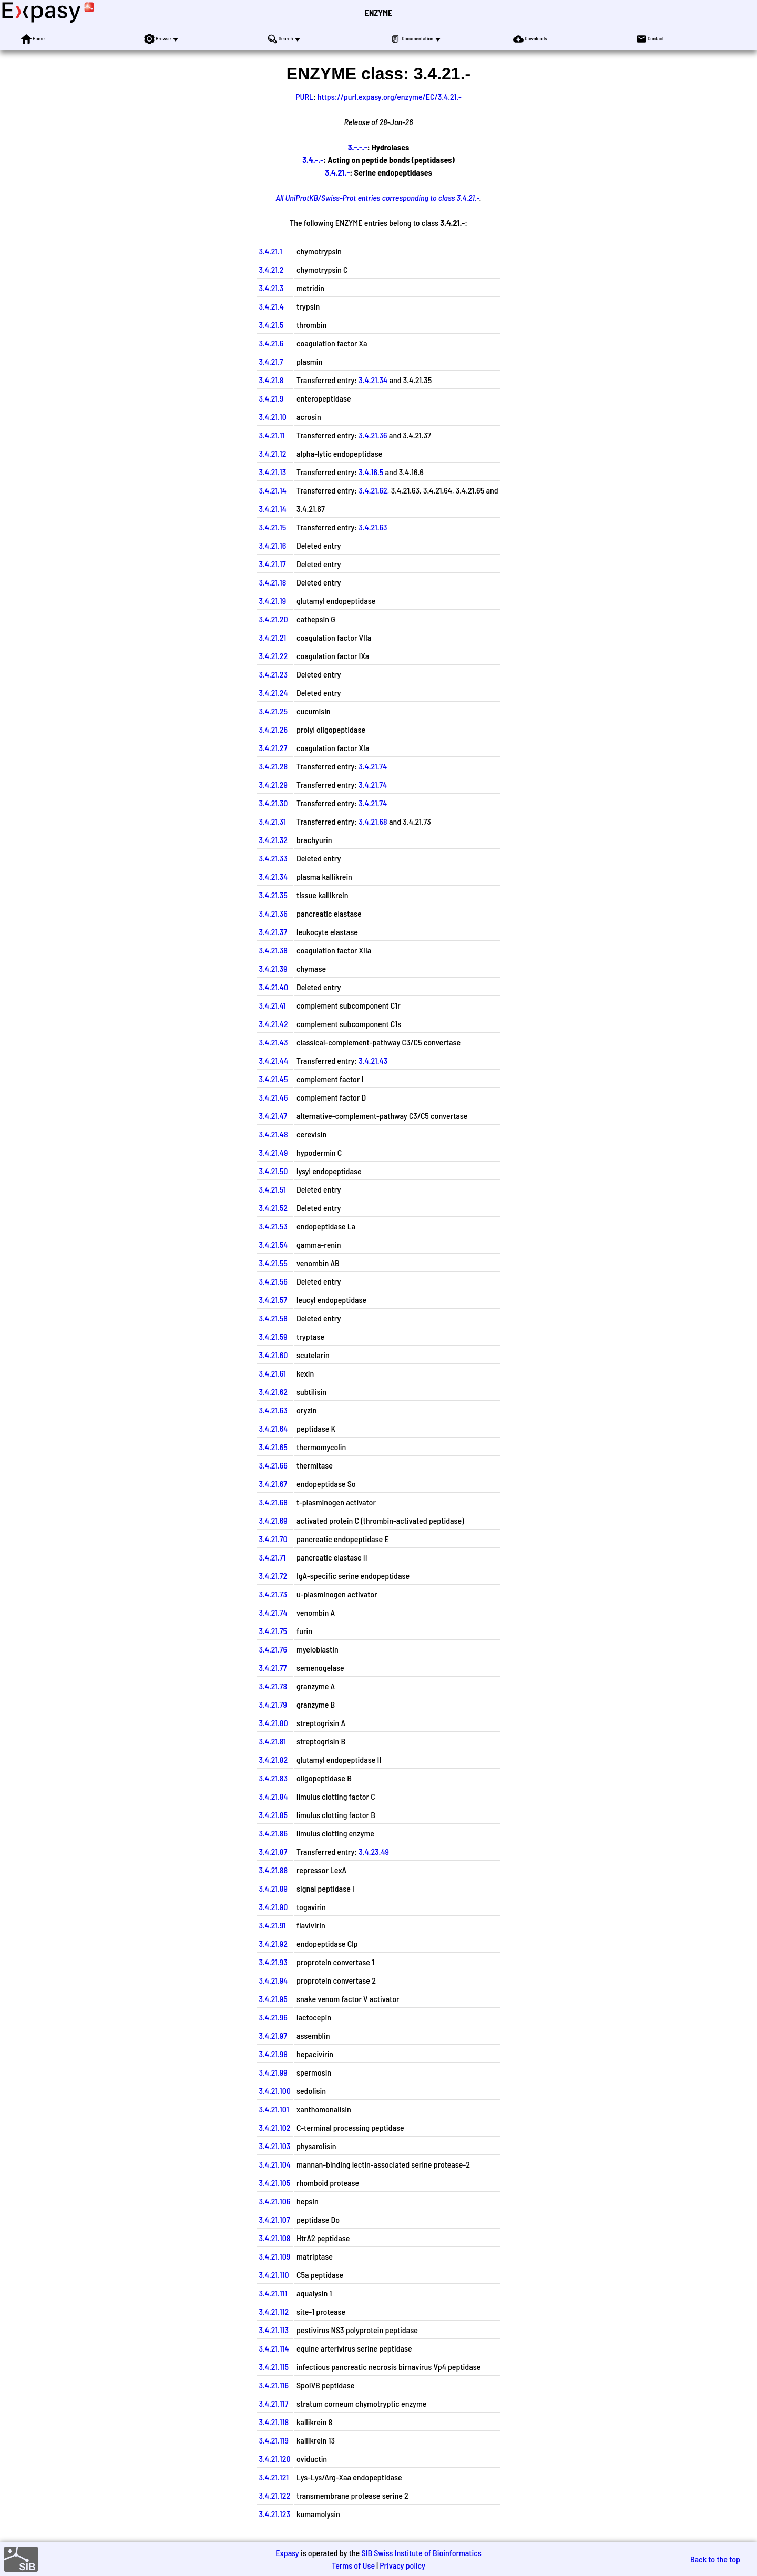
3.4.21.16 (272, 545)
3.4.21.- (337, 172)
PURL (304, 96)
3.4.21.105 (274, 2183)
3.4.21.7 (271, 361)
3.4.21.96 (273, 2017)
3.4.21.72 (273, 1576)
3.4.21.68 (373, 821)
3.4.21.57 (273, 1300)
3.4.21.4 (271, 306)
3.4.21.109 (274, 2256)
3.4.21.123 (274, 2514)
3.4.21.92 (273, 1943)
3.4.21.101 (274, 2109)
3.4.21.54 (273, 1244)
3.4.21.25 (273, 711)
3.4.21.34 (373, 380)
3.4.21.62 (273, 1392)
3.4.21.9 (271, 398)
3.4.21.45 (273, 1079)
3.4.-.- (312, 160)
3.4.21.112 (274, 2311)
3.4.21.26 (273, 729)
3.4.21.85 (273, 1815)
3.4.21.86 (273, 1833)
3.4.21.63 (373, 527)
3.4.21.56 (273, 1281)
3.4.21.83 (273, 1778)
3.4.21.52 (273, 1208)
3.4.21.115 (274, 2367)
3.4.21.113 (274, 2330)
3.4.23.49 (374, 1851)
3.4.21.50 (273, 1171)
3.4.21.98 (273, 2054)
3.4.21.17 (272, 564)
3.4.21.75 (273, 1631)
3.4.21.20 (273, 619)
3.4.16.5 (371, 472)
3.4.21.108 (274, 2238)
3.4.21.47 (273, 1116)
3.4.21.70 (273, 1539)
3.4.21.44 (273, 1060)
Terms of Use (353, 2565)
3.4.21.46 (273, 1097)
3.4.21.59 (273, 1336)
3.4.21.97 (273, 2035)
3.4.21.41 (272, 1005)
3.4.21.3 (271, 288)
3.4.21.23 (273, 674)
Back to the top (715, 2559)
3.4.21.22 (273, 656)
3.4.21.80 (273, 1723)
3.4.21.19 (272, 600)
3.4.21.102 (274, 2127)
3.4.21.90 (273, 1907)
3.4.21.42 (273, 1024)
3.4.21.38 (273, 950)
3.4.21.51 (272, 1189)
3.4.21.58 (273, 1318)
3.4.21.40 (273, 987)
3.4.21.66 (273, 1465)
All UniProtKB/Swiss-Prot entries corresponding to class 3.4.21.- (377, 197)
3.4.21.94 (273, 1980)
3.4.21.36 (373, 435)
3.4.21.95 (273, 1999)
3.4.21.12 (272, 453)
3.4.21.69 (273, 1520)
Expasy (287, 2553)
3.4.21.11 (271, 435)
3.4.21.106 (274, 2201)
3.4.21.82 (273, 1759)
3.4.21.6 (271, 343)
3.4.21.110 (274, 2275)
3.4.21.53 (273, 1226)
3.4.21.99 (273, 2072)
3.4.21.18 (272, 582)
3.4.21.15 (272, 527)
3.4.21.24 (273, 692)
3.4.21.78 (273, 1686)
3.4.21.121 (274, 2477)
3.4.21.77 (273, 1667)
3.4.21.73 (273, 1594)
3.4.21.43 (273, 1042)
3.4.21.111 (273, 2293)
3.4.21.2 (271, 269)
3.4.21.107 (274, 2219)
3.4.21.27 (273, 748)
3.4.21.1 (270, 251)
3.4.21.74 (373, 766)
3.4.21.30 (273, 803)
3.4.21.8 (271, 380)
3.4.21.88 (273, 1870)
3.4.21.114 (274, 2348)
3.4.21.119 (274, 2440)
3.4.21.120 (274, 2459)
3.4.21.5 (271, 325)
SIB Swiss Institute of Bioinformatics (421, 2553)
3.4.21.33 (273, 858)
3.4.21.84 (273, 1796)
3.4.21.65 (273, 1447)
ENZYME (378, 12)
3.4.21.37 (273, 932)
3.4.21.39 (273, 968)
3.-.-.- (357, 147)
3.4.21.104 (275, 2164)
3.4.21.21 (272, 637)
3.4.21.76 (273, 1649)
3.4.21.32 (273, 840)
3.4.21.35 (273, 895)
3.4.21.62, (374, 490)
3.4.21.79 (273, 1704)
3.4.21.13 (272, 472)
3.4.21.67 (273, 1484)
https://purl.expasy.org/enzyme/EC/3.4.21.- (390, 96)
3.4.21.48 (273, 1134)
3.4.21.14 (272, 490)
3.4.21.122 (274, 2495)
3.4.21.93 (273, 1962)
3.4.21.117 (273, 2403)
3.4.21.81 (272, 1741)
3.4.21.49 (273, 1152)
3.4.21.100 (275, 2091)
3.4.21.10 (272, 417)
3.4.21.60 (273, 1355)
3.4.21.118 (274, 2422)
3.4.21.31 (272, 821)
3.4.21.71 (272, 1557)
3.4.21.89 (273, 1888)
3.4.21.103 (274, 2146)
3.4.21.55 (273, 1263)
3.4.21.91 (272, 1925)
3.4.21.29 (273, 784)
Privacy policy (402, 2565)
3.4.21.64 (273, 1428)
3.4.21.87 (273, 1851)
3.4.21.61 (272, 1373)
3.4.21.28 (273, 766)
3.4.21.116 (274, 2385)
